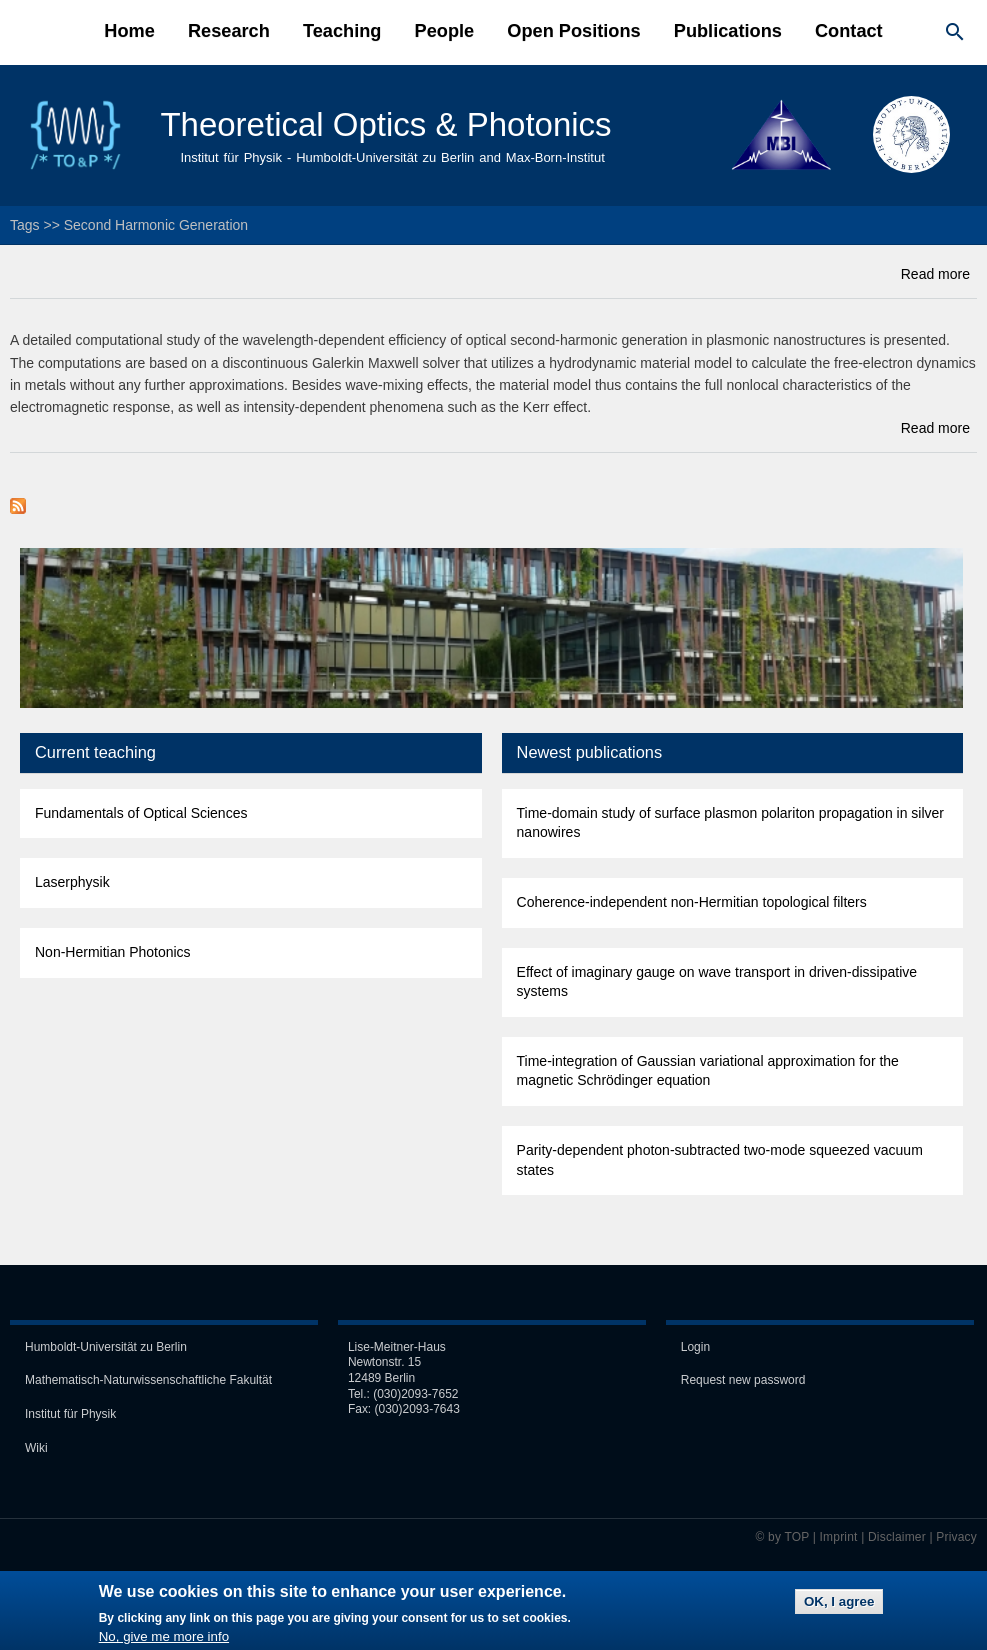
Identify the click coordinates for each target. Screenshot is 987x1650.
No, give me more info (164, 1641)
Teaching (342, 31)
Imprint (839, 1534)
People (445, 31)
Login (695, 1345)
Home (129, 31)
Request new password (743, 1378)
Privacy (956, 1534)
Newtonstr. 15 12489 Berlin (384, 1368)
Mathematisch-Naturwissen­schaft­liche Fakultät (148, 1378)
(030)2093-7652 (415, 1391)
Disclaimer (897, 1534)
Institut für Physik (70, 1412)
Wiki (36, 1445)
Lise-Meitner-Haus (397, 1345)
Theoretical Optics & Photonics (380, 124)
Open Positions (573, 31)
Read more (935, 272)
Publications (728, 31)
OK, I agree (839, 1606)
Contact (849, 31)
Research (229, 31)
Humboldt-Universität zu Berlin (106, 1345)
